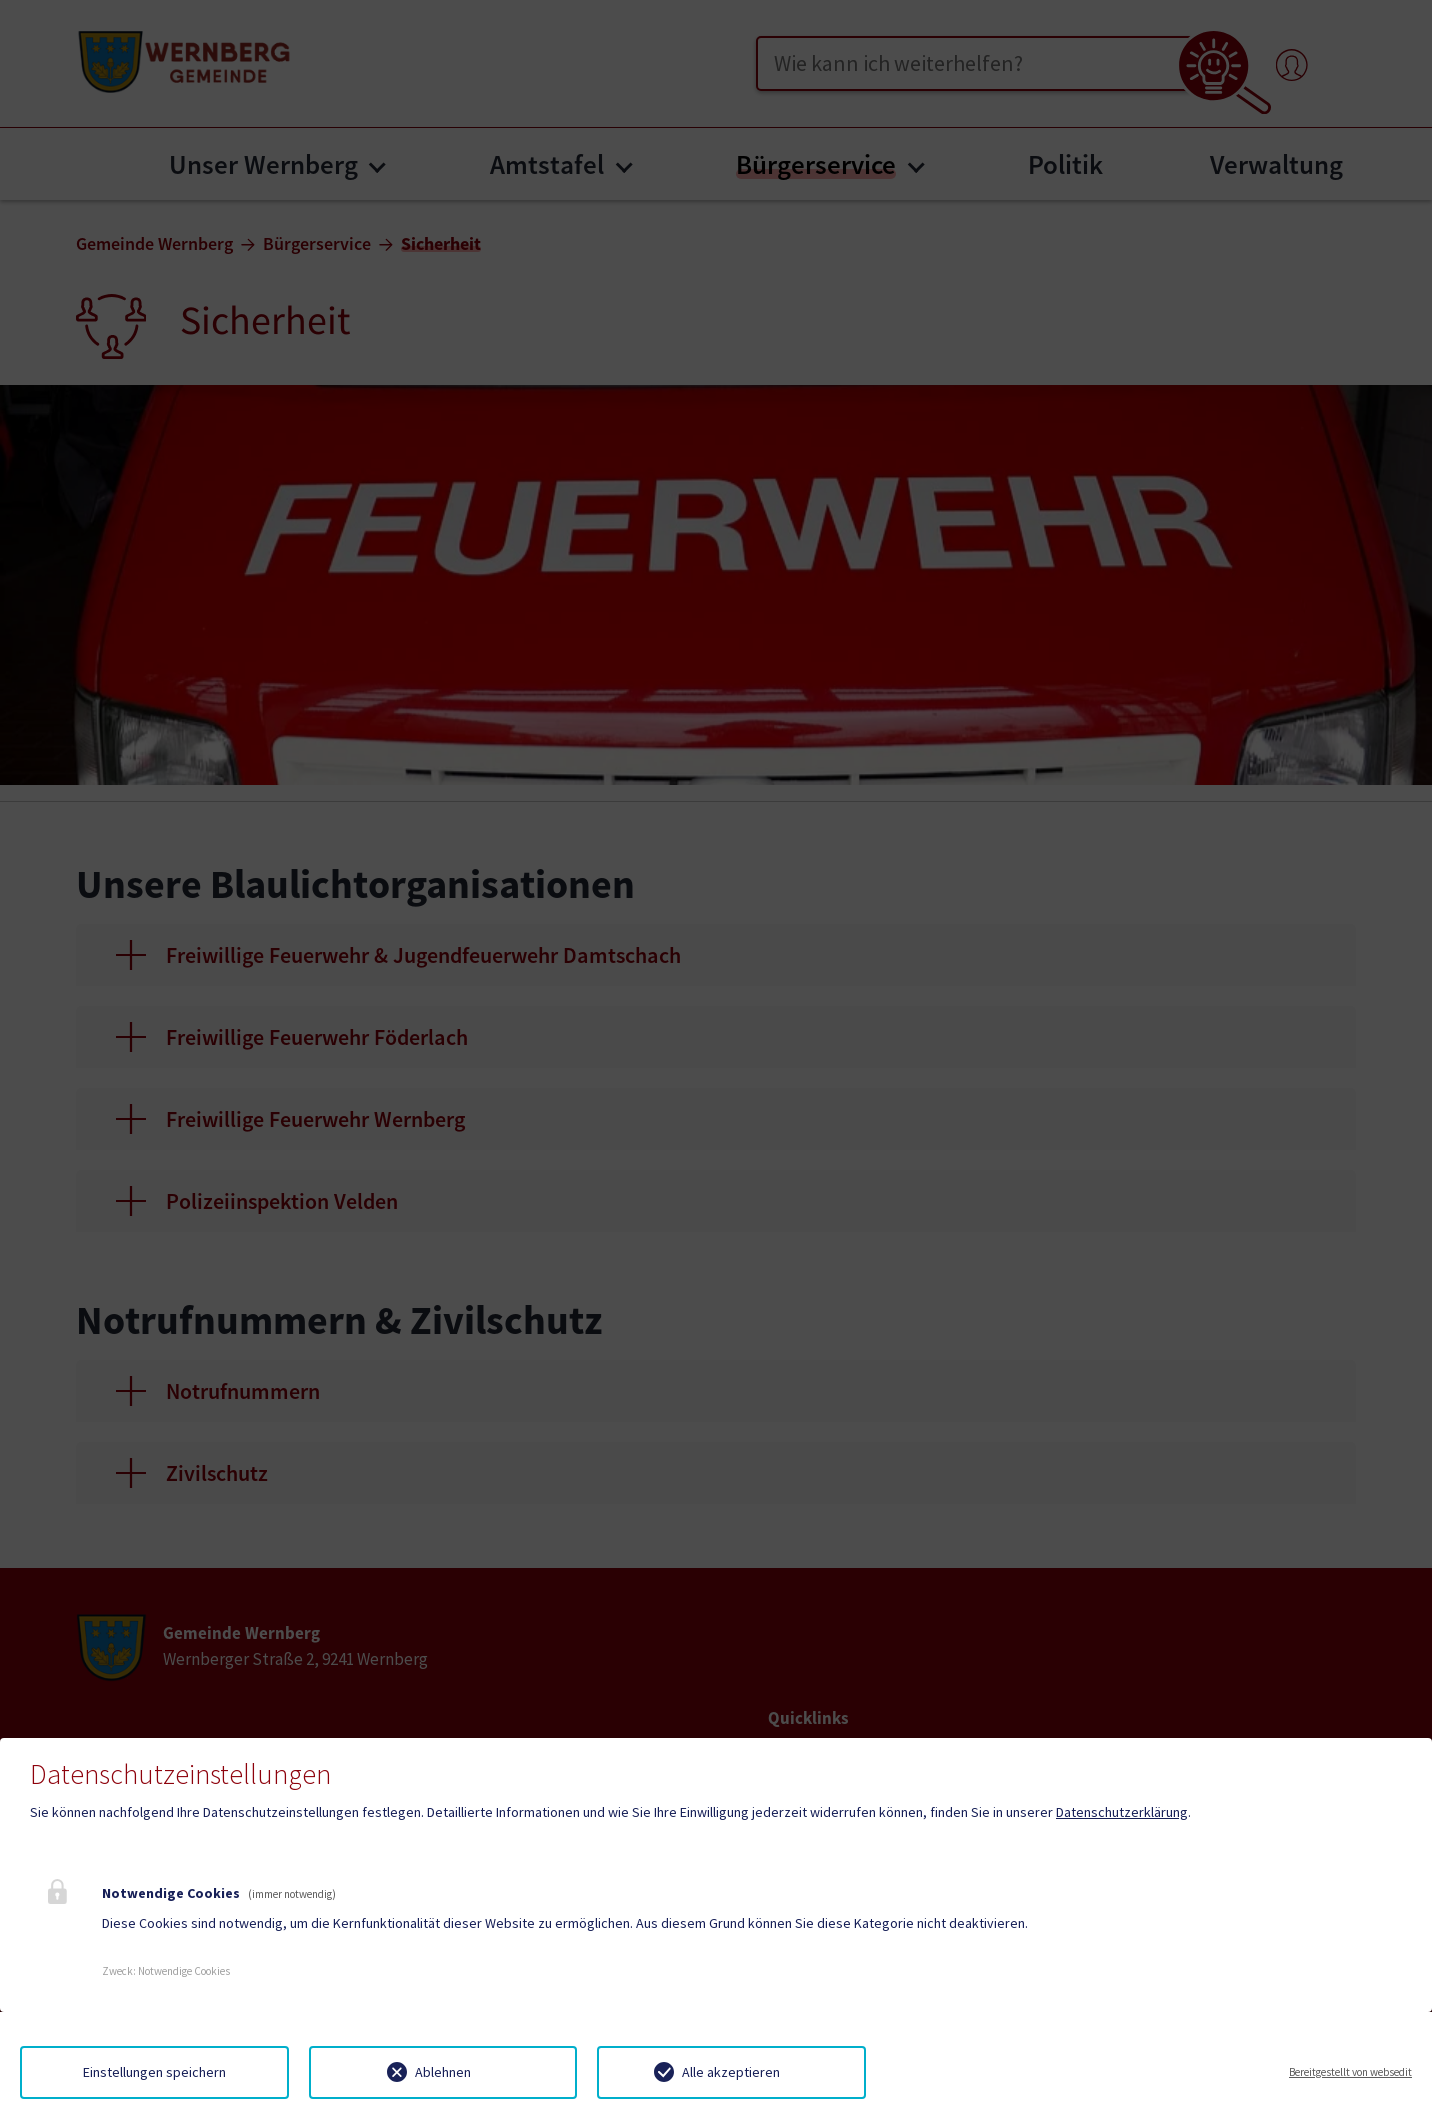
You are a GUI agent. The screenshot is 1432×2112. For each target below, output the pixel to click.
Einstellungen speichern (154, 2072)
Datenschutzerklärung (1122, 1812)
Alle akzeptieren (731, 2072)
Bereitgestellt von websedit (1350, 2072)
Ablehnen (443, 2072)
